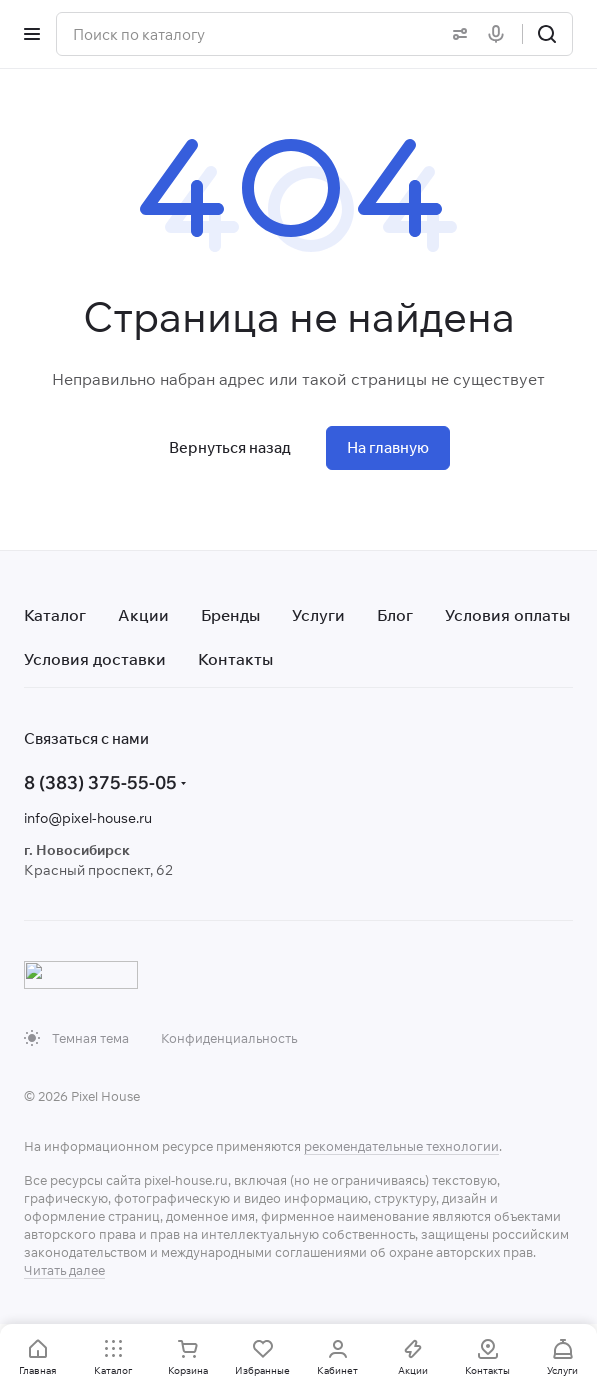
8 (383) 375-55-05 (100, 782)
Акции (143, 615)
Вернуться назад (230, 447)
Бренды (230, 615)
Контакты (235, 659)
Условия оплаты (507, 615)
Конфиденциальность (229, 1038)
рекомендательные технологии (401, 1146)
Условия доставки (95, 659)
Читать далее (64, 1270)
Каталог (55, 615)
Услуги (318, 615)
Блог (395, 615)
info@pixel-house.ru (88, 818)
